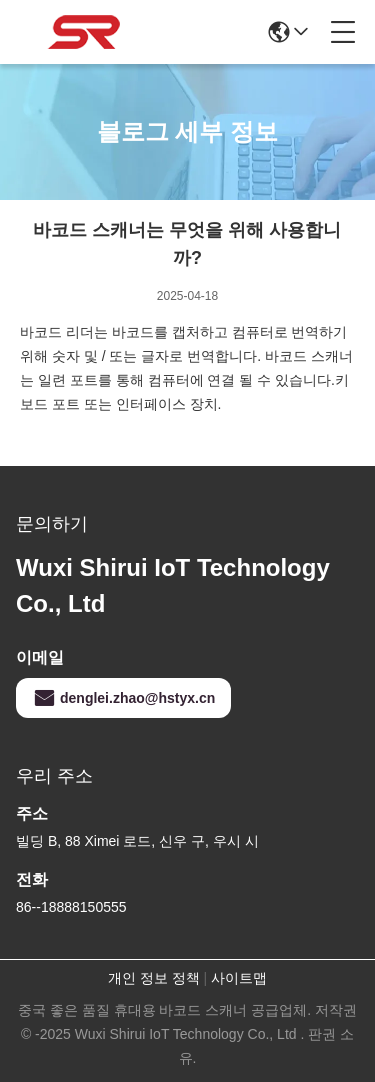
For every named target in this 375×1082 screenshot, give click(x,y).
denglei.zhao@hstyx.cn (123, 698)
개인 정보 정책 (154, 978)
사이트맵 (239, 978)
